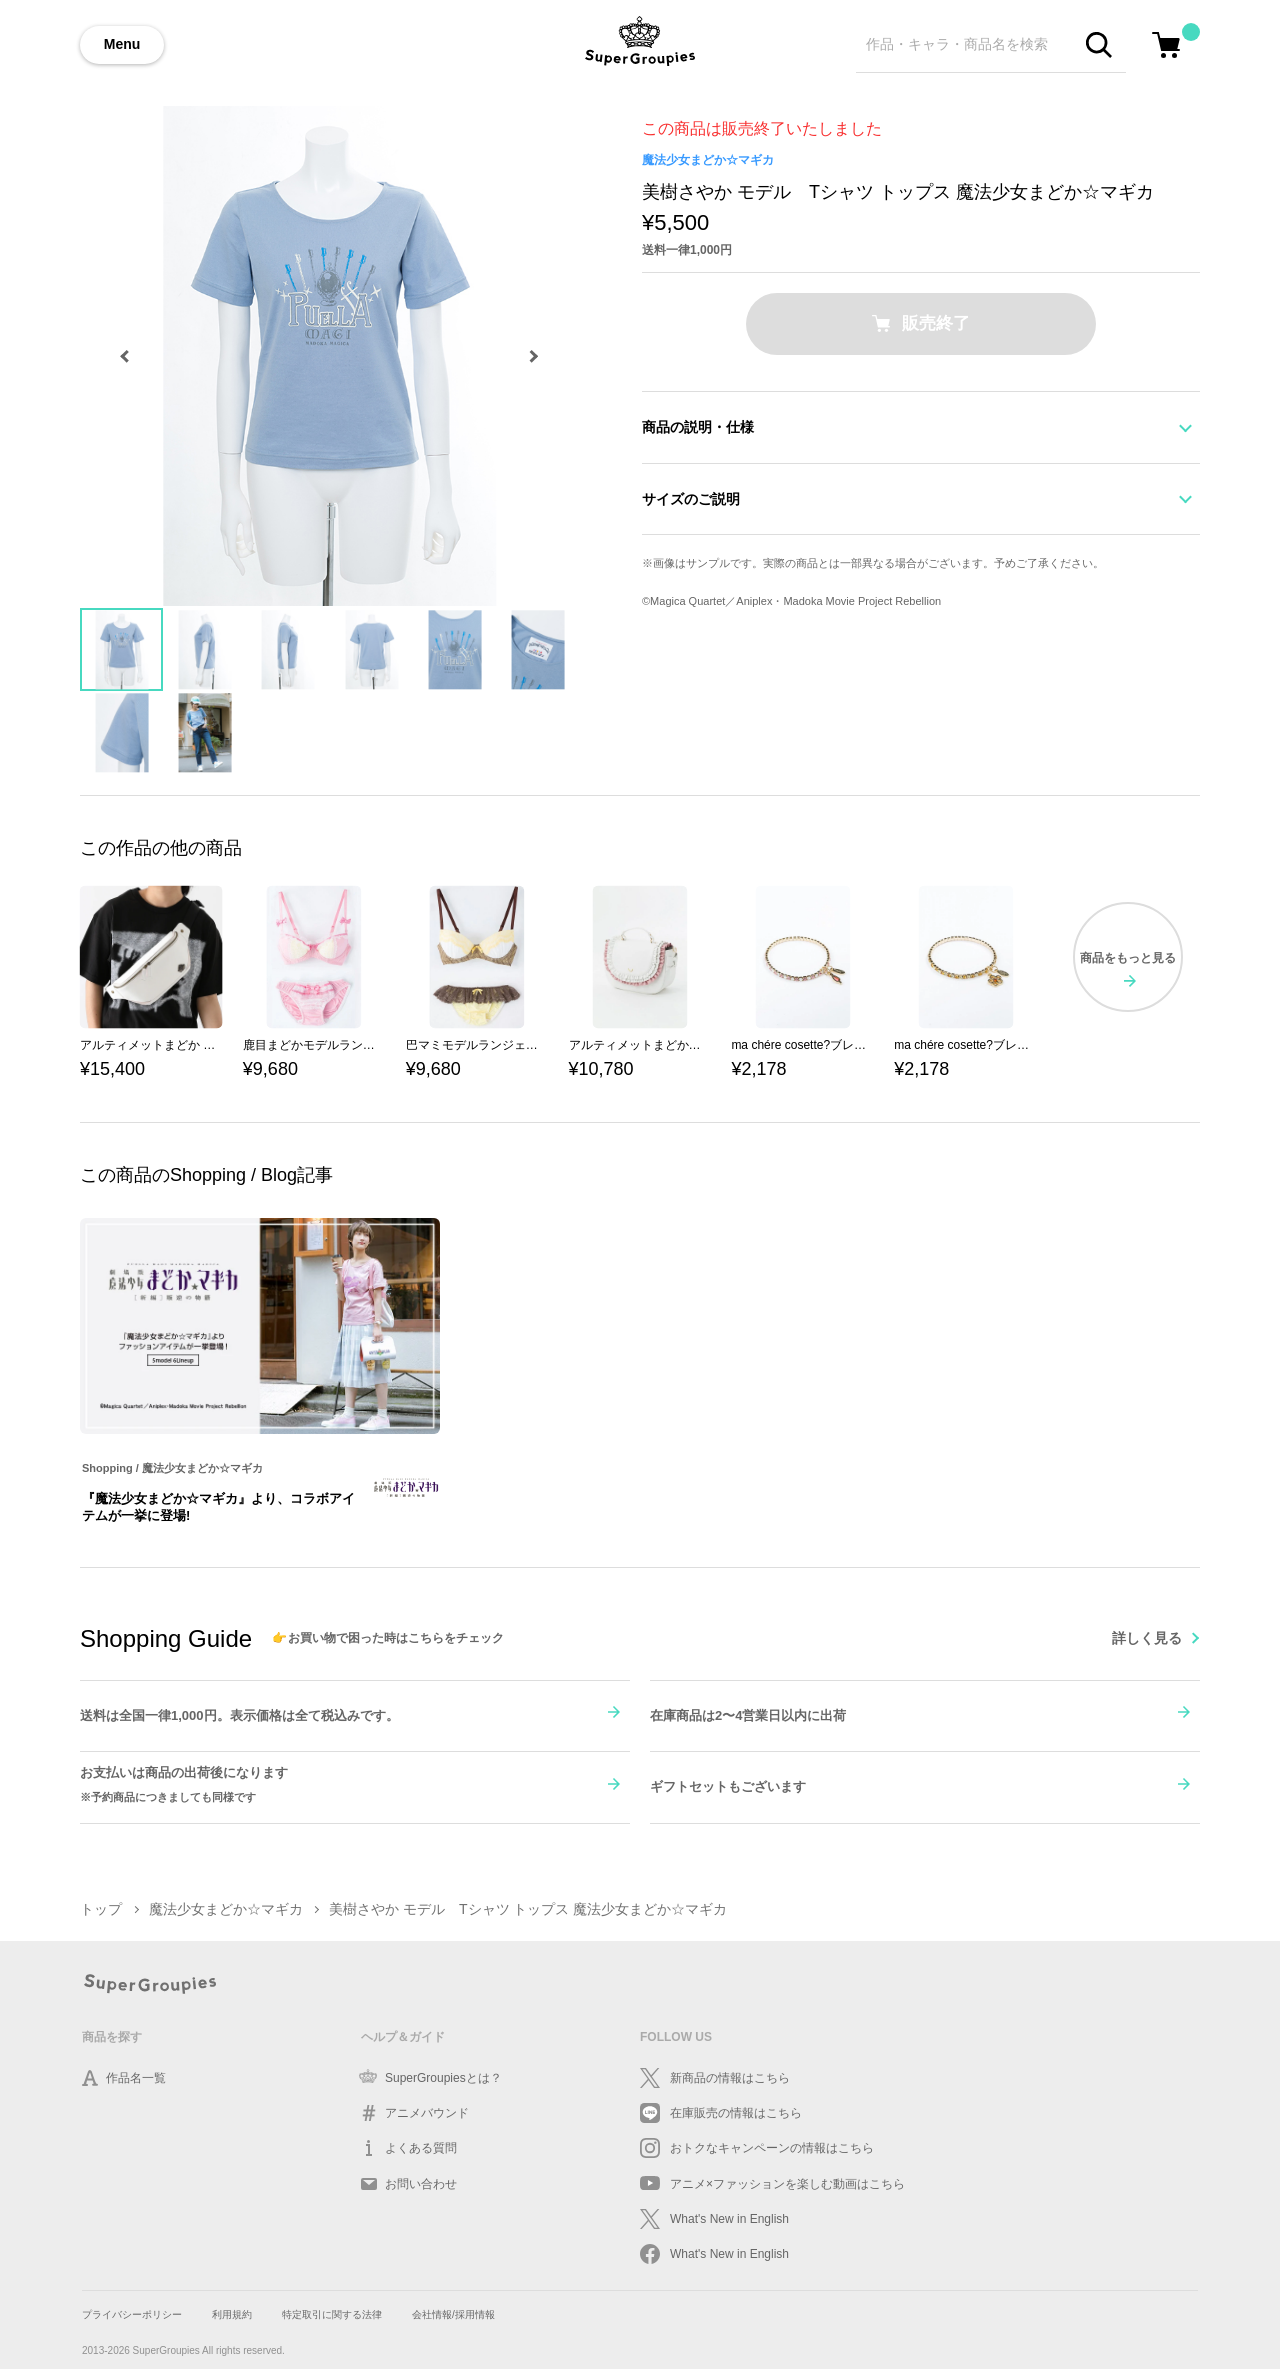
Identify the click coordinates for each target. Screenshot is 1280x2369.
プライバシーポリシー (132, 2314)
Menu (122, 44)
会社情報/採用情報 (453, 2314)
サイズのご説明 (691, 499)
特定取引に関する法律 (332, 2314)
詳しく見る (1147, 1638)
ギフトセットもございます (728, 1786)
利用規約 (232, 2314)
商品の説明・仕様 (698, 427)
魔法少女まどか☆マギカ (708, 160)
